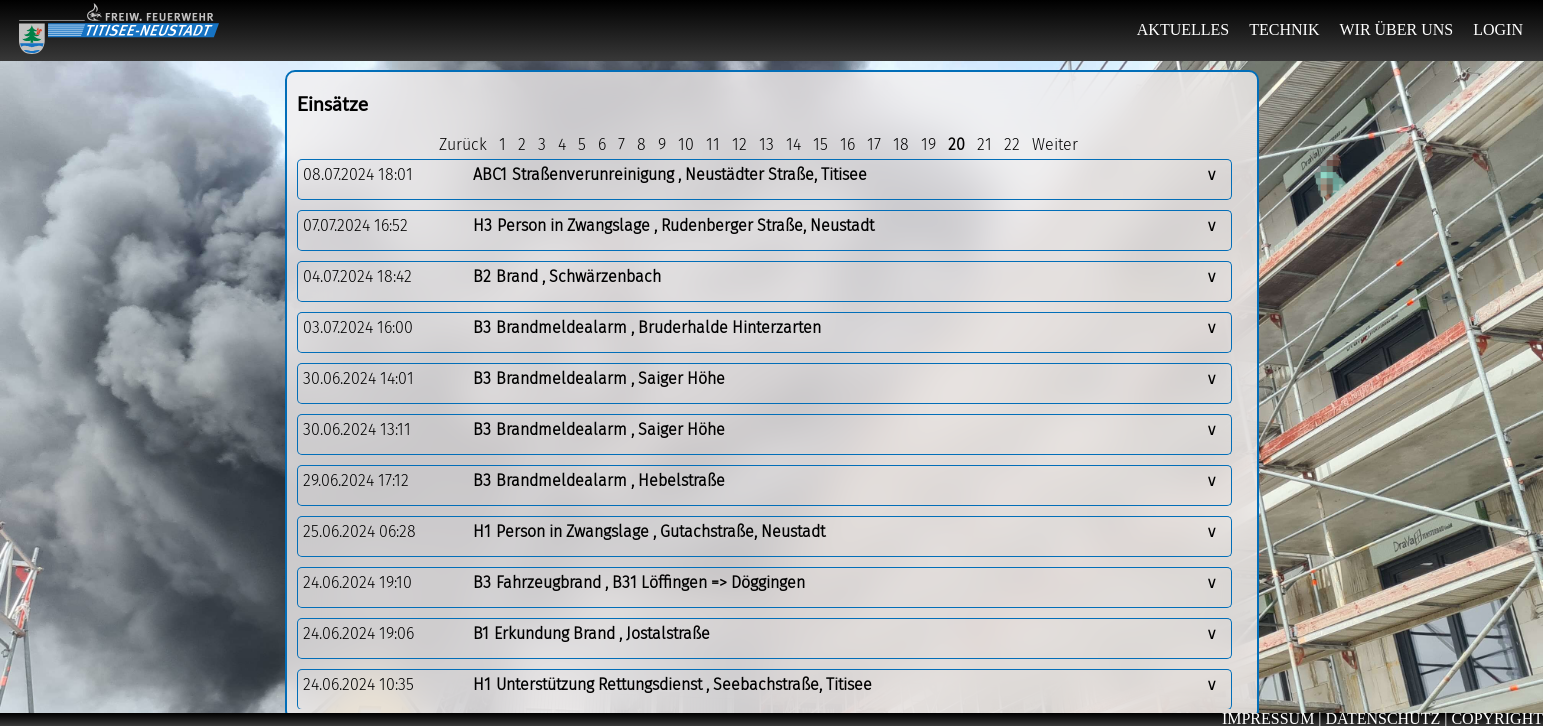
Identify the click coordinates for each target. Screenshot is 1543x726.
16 (847, 144)
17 (874, 144)
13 (766, 144)
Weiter (1055, 144)
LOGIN (1498, 29)
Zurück (463, 144)
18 (901, 144)
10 (686, 144)
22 (1012, 144)
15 (820, 144)
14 (793, 144)
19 (928, 144)
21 (984, 144)
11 (713, 144)
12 (739, 144)
